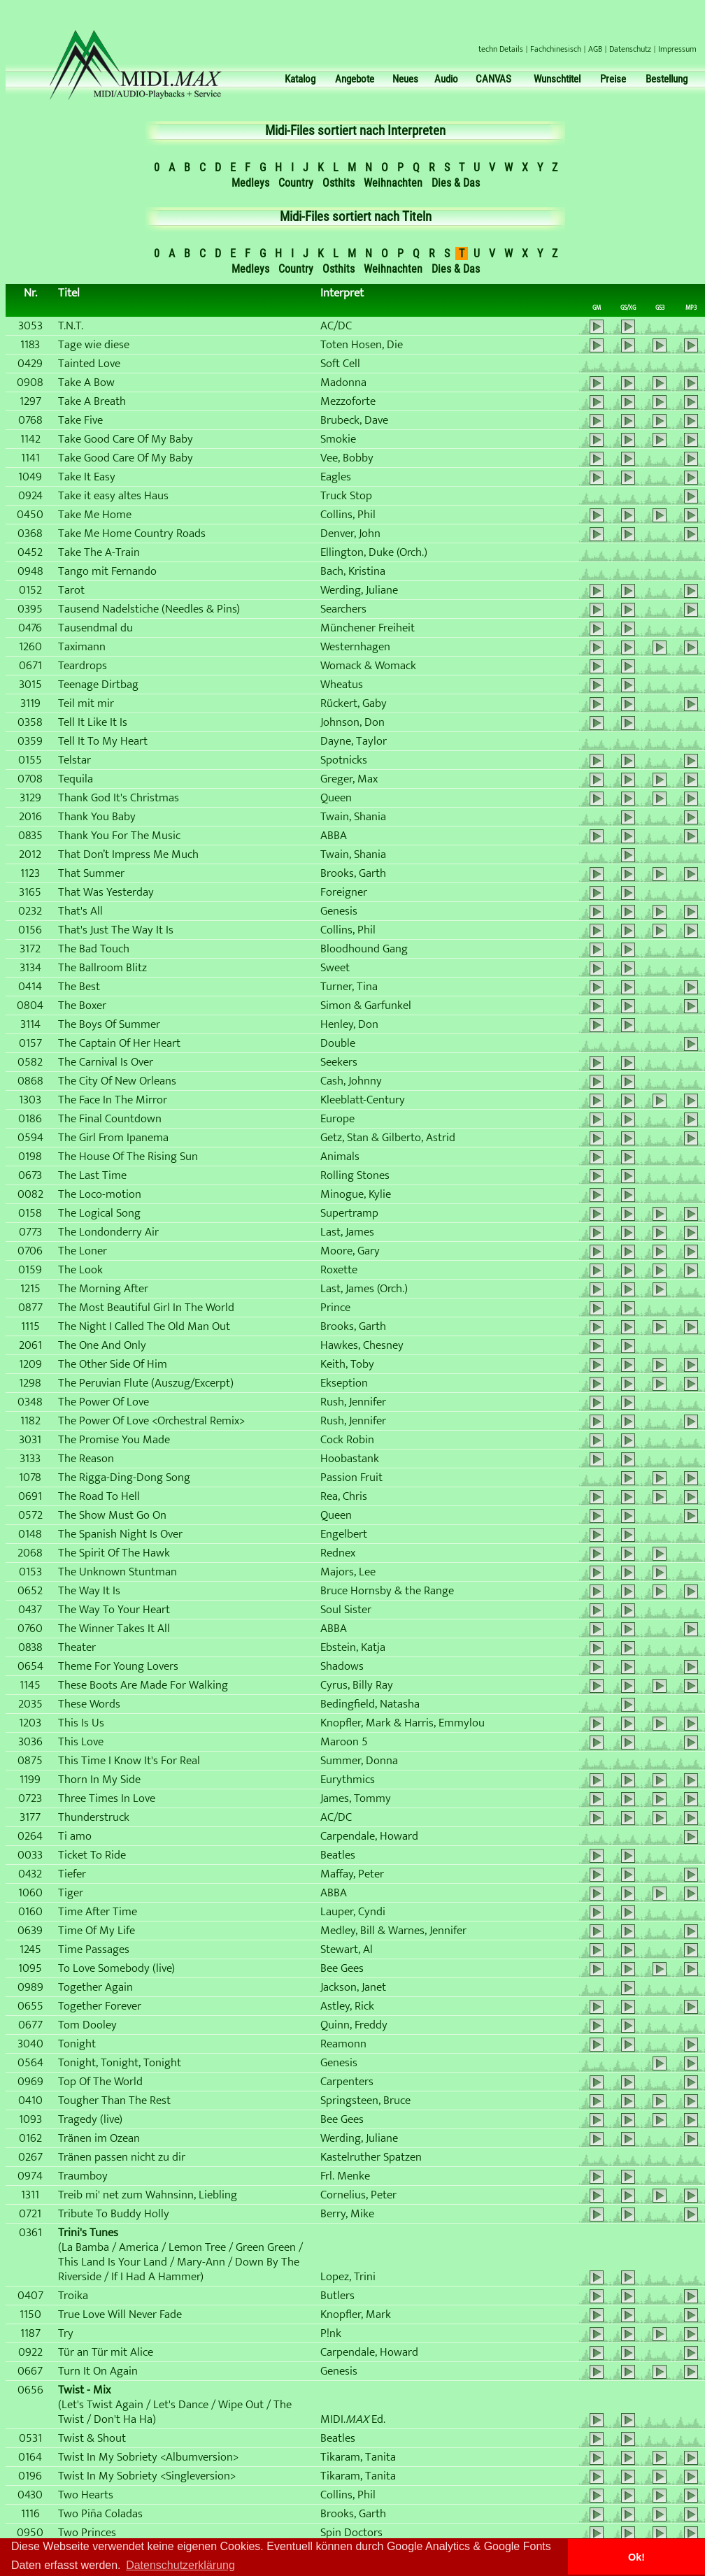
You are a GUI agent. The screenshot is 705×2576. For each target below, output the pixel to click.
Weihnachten (393, 182)
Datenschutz (630, 49)
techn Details (500, 49)
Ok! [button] (636, 2557)
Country (295, 182)
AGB (595, 49)
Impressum (677, 49)
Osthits (338, 182)
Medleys (250, 182)
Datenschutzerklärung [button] (180, 2565)
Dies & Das (456, 182)
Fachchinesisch (555, 49)
